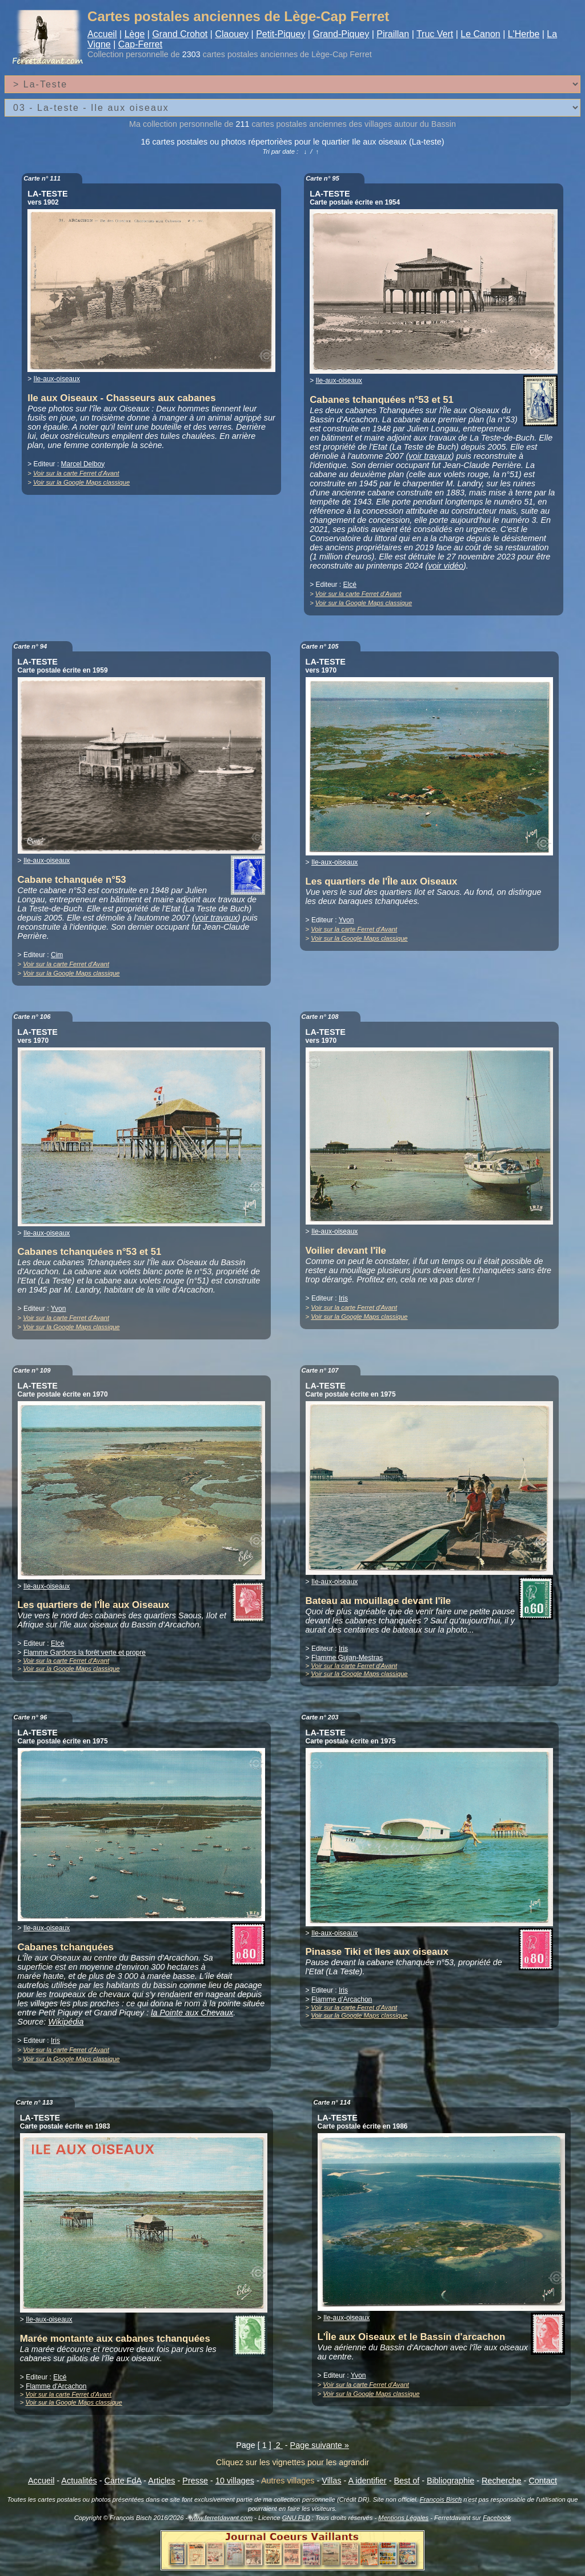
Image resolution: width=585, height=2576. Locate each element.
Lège (135, 34)
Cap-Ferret (140, 44)
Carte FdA (123, 2480)
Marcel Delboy (83, 464)
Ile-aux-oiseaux (57, 379)
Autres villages (288, 2480)
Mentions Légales (403, 2517)
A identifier (367, 2480)
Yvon (346, 920)
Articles (161, 2480)
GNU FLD (296, 2517)
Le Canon (480, 34)
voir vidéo (445, 565)
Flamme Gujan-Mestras (347, 1658)
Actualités (79, 2480)
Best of (406, 2480)
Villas (331, 2480)
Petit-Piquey (280, 34)
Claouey (232, 34)
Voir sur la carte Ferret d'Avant (76, 473)
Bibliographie (450, 2480)
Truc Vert (434, 34)
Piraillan (392, 34)
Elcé (349, 585)
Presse (195, 2480)
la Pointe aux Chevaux (192, 2012)
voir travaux (429, 456)
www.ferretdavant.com (221, 2517)
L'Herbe (524, 34)
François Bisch (441, 2499)
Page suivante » (319, 2445)
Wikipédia (65, 2021)
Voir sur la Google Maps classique (81, 482)
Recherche (502, 2480)
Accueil (102, 34)
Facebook (497, 2517)
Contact (542, 2480)
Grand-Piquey (340, 34)
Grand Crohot (179, 34)
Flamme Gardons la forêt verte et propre (84, 1653)
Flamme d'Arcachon (341, 1999)
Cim (57, 955)
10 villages (234, 2480)
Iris (343, 1298)
